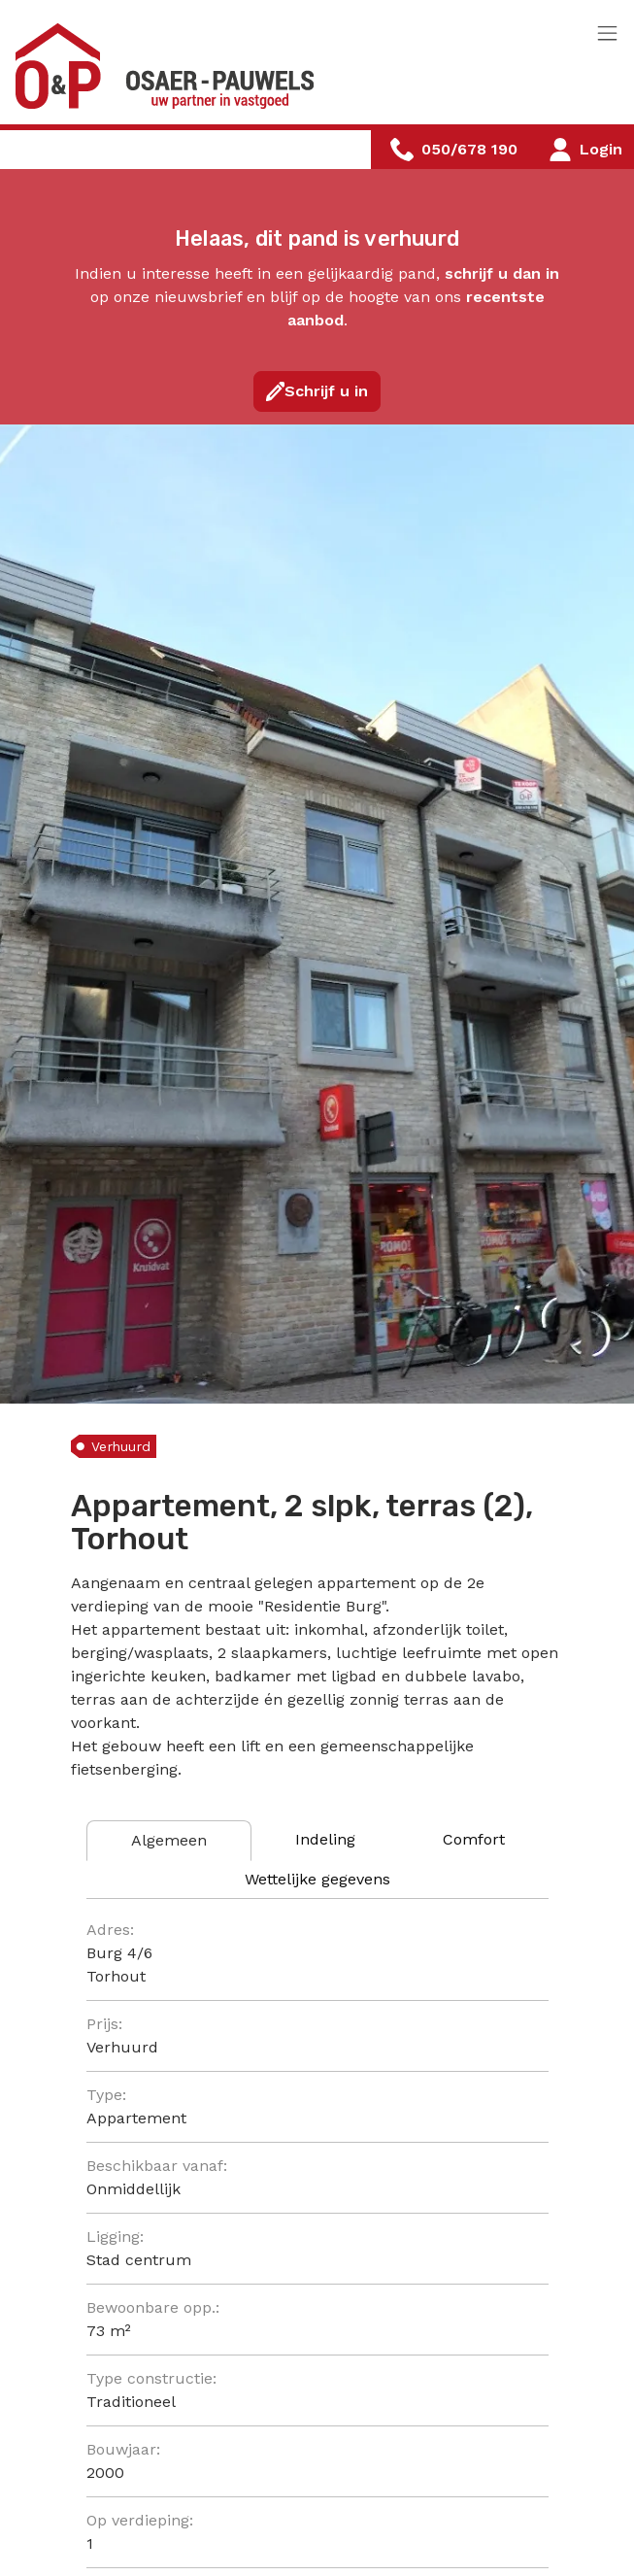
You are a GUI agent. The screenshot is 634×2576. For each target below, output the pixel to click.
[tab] (168, 1840)
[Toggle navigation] (607, 34)
